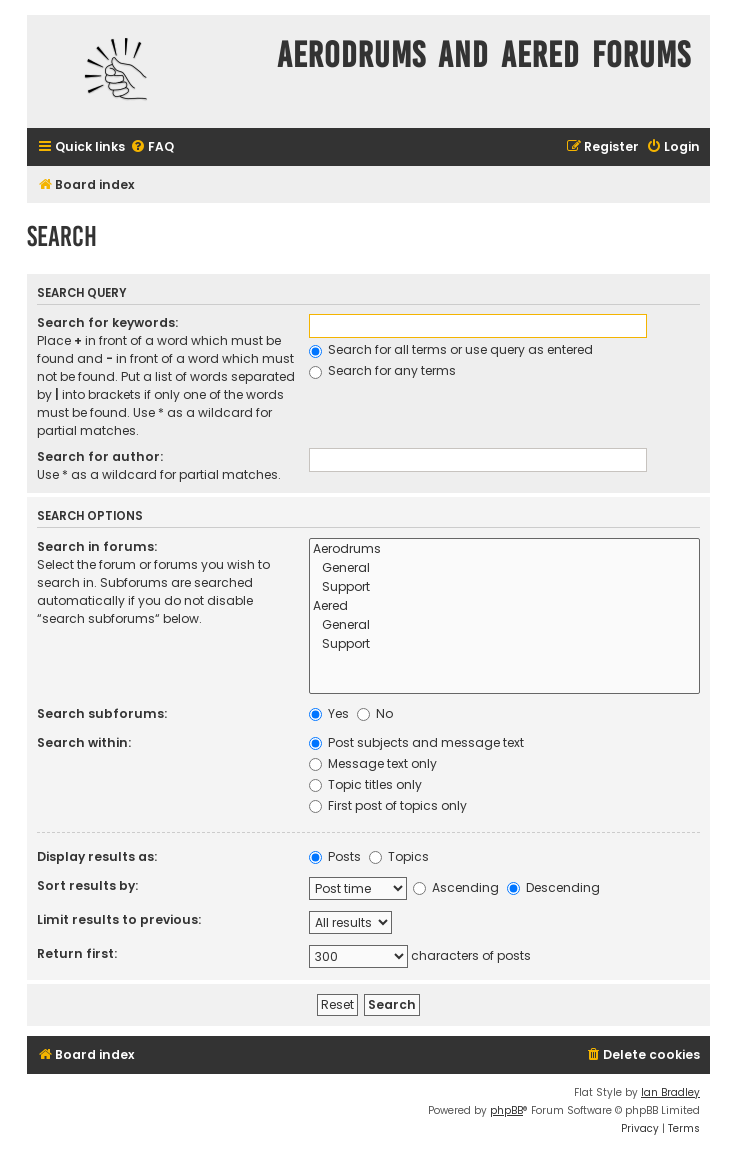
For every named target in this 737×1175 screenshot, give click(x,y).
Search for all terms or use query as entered (451, 349)
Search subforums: (102, 713)
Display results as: (97, 856)
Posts (335, 856)
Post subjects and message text (416, 742)
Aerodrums (504, 549)
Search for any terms (382, 370)
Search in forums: (97, 546)
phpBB (506, 1110)
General (504, 568)
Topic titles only (365, 784)
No (375, 713)
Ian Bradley (670, 1092)
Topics (399, 856)
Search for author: (100, 456)
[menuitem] (152, 147)
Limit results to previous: (119, 919)
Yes (329, 713)
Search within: (84, 742)
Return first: (77, 953)
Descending (553, 887)
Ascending (456, 887)
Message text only (373, 763)
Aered (504, 606)
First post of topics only (388, 805)
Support (504, 587)
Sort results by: (87, 885)
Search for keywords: (107, 322)
